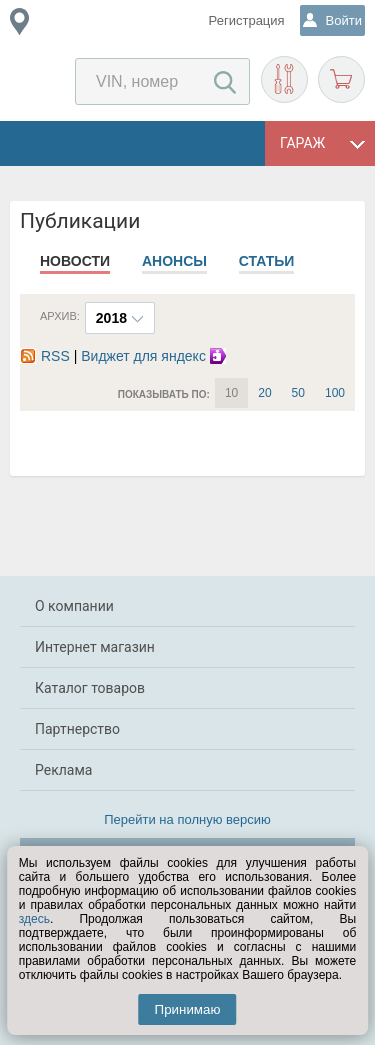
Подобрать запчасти (284, 79)
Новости (75, 261)
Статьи (267, 261)
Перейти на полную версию (187, 819)
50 (298, 393)
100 (335, 393)
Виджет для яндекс (156, 356)
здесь (34, 919)
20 (264, 393)
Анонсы (174, 261)
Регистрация (247, 20)
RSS (45, 356)
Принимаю (188, 1009)
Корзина (341, 79)
